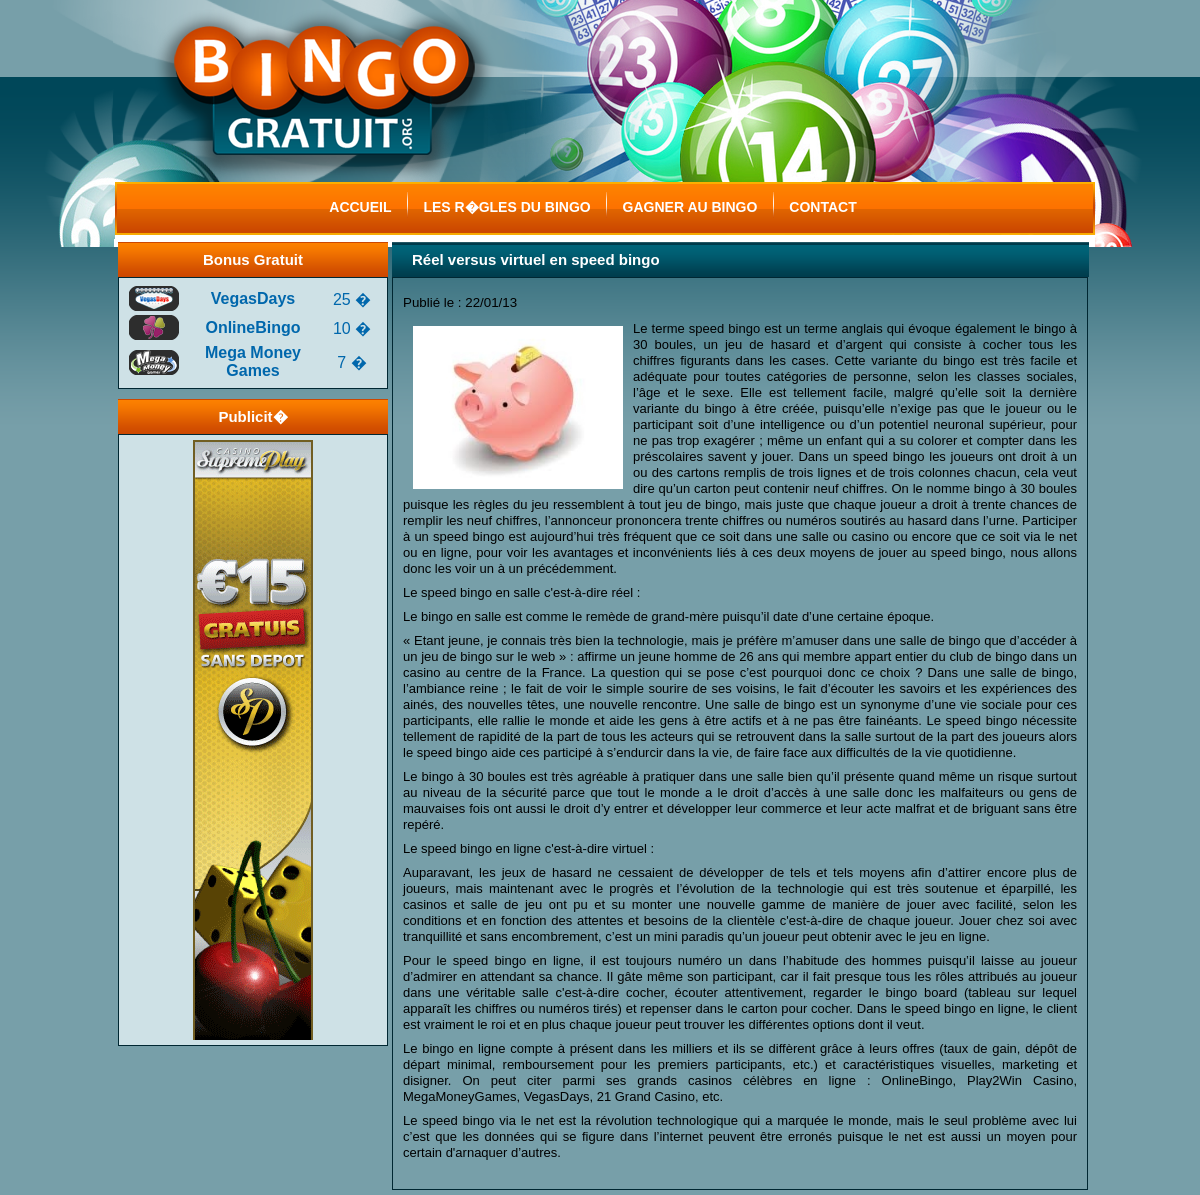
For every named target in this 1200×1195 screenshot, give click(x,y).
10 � (352, 328)
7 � (351, 362)
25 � (352, 299)
